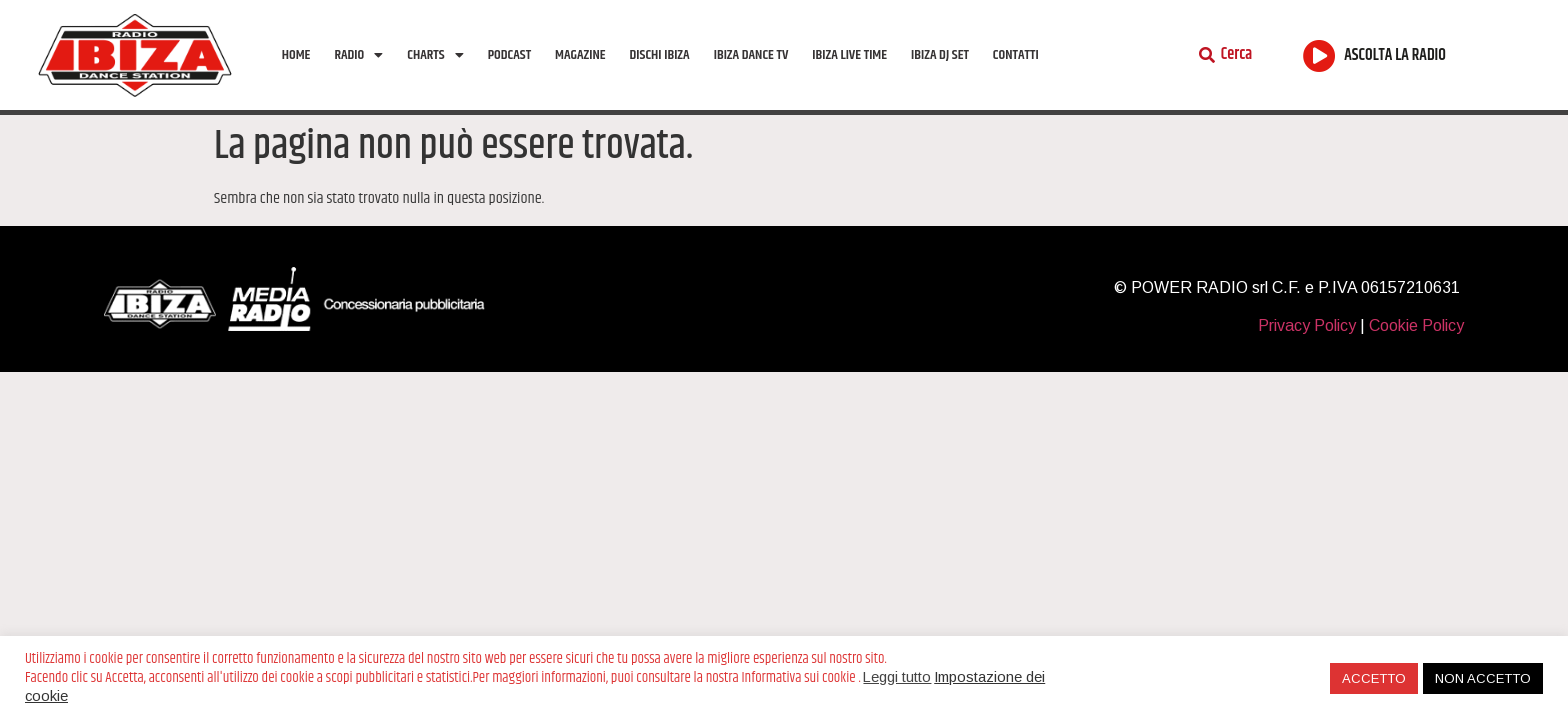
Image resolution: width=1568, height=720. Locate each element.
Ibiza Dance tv (751, 55)
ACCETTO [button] (1374, 678)
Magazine (580, 55)
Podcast (509, 55)
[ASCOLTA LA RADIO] (1319, 55)
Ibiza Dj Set (940, 55)
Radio (358, 55)
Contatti (1016, 55)
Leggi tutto (897, 677)
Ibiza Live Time (849, 55)
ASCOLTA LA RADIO (1395, 55)
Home (296, 55)
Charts (435, 55)
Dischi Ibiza (660, 55)
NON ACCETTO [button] (1483, 678)
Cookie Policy (1416, 325)
